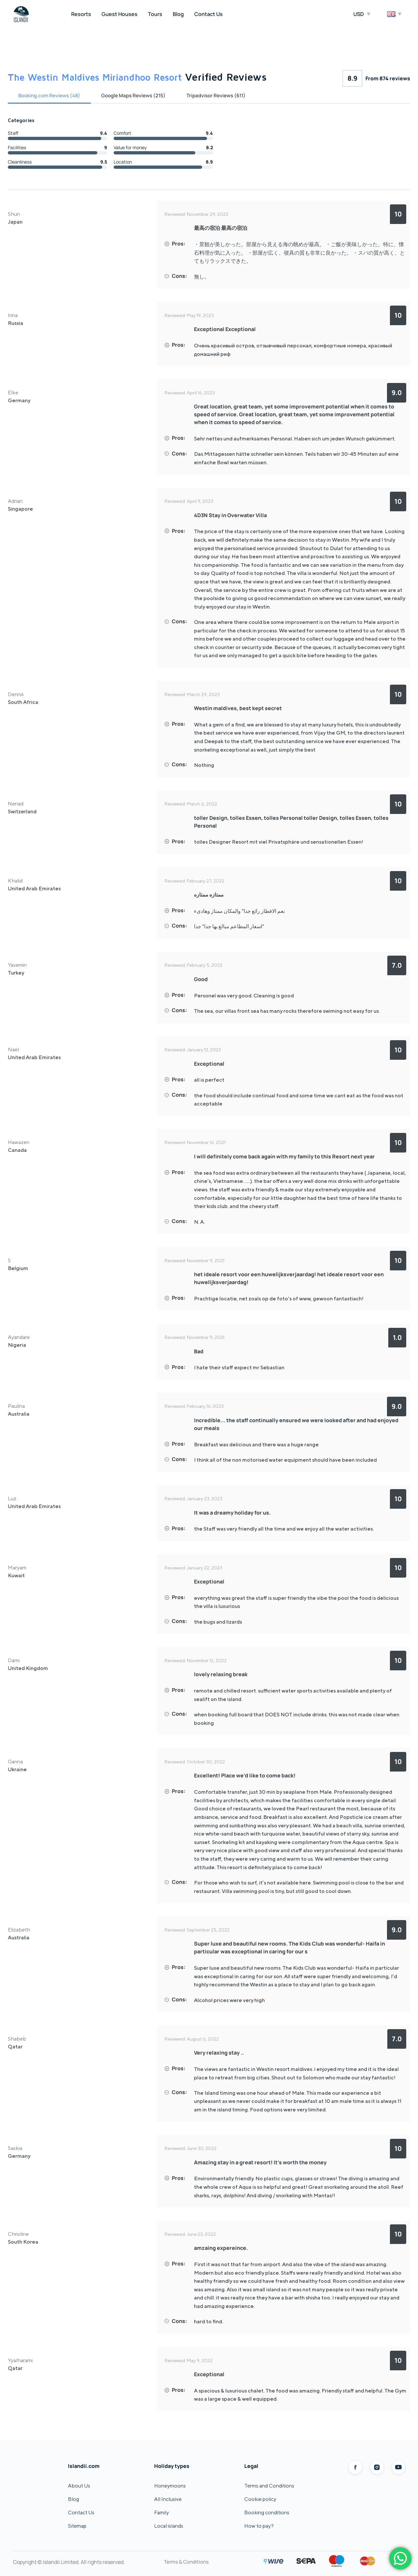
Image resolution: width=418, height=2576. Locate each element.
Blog (178, 14)
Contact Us (208, 14)
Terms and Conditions (269, 2486)
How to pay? (259, 2526)
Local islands (168, 2526)
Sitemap (77, 2526)
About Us (79, 2486)
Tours (155, 14)
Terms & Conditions (187, 2562)
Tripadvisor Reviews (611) (228, 95)
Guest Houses (119, 14)
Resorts (81, 14)
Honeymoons (170, 2486)
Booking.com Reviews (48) (51, 95)
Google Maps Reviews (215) (140, 95)
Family (161, 2513)
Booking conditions (266, 2513)
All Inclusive (168, 2499)
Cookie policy (260, 2499)
